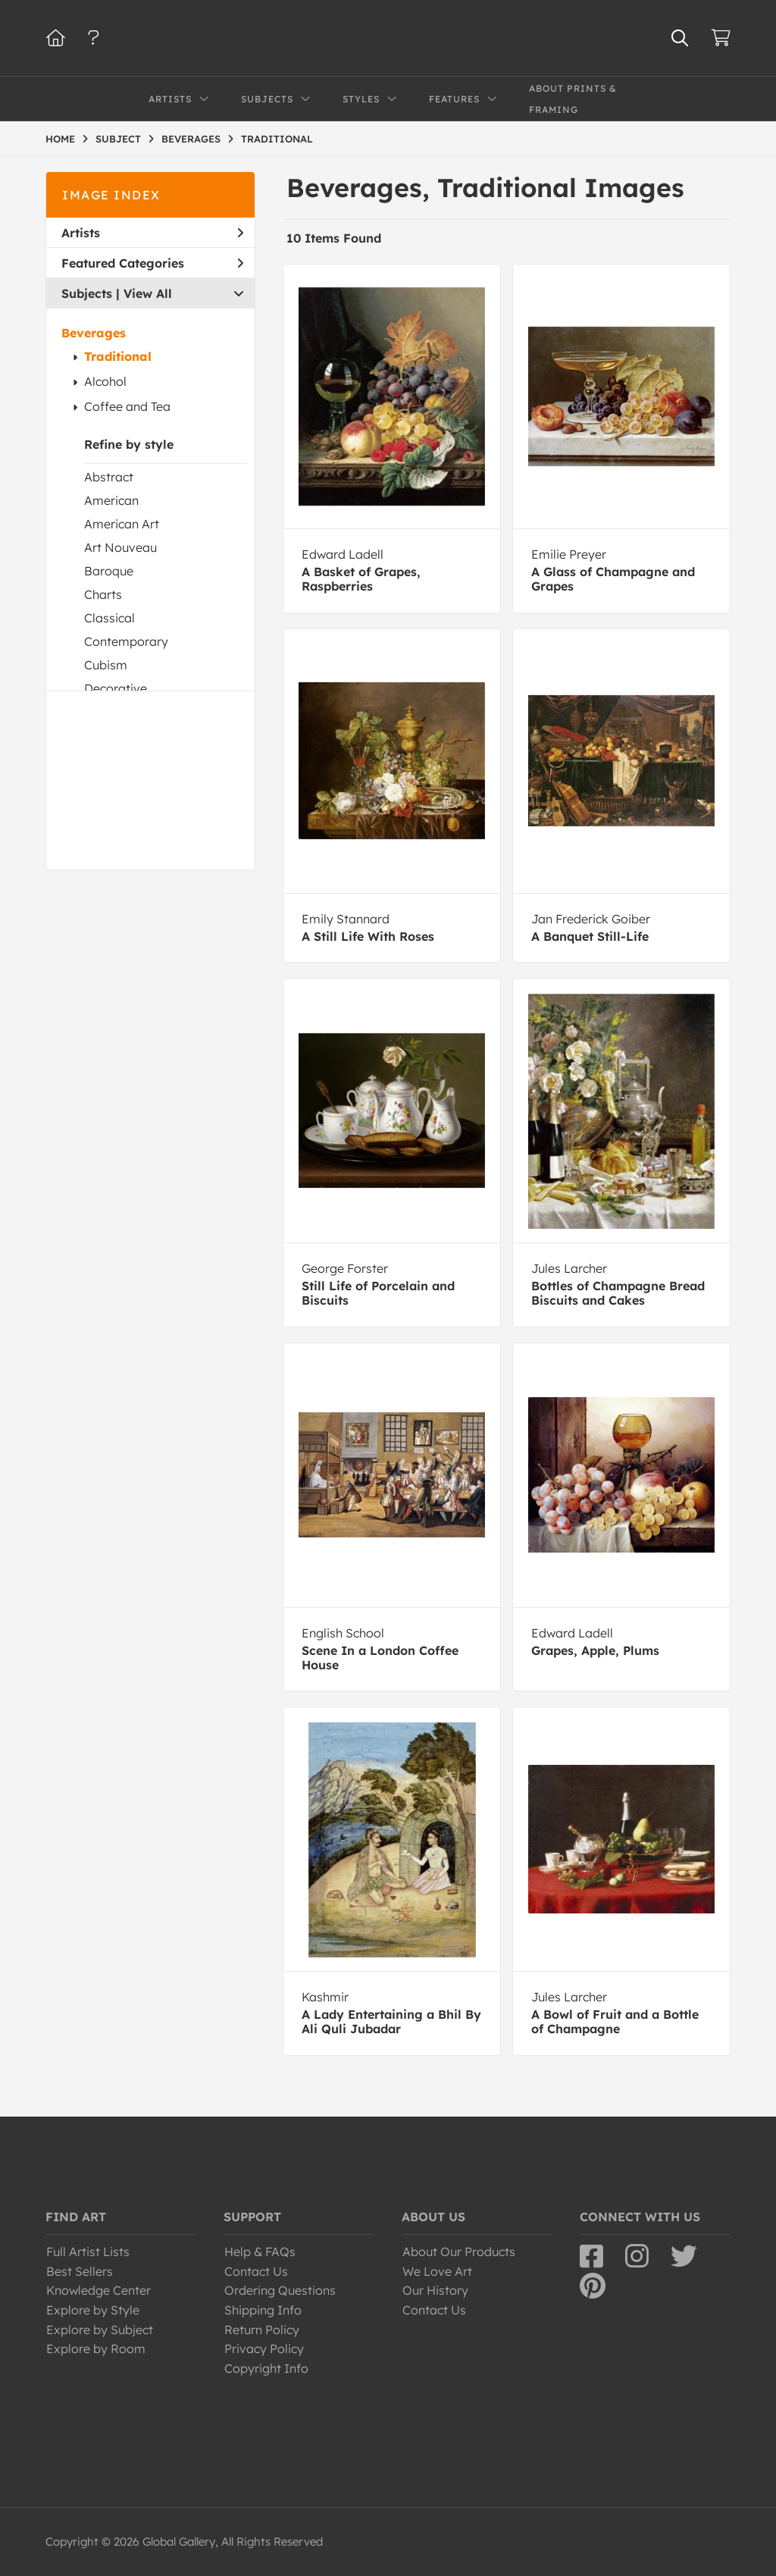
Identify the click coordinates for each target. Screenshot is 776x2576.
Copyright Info (266, 2368)
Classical (109, 617)
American (111, 500)
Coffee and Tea (127, 406)
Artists (152, 232)
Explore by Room (96, 2348)
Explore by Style (92, 2309)
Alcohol (105, 381)
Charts (103, 594)
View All (148, 293)
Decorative (115, 688)
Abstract (108, 476)
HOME (60, 139)
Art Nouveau (120, 547)
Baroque (108, 570)
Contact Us (256, 2271)
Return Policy (261, 2329)
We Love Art (437, 2271)
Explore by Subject (99, 2329)
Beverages (93, 332)
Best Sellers (79, 2271)
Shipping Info (263, 2309)
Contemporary (126, 641)
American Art (121, 523)
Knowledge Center (98, 2290)
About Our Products (458, 2251)
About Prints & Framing (573, 99)
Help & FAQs (260, 2251)
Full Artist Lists (88, 2251)
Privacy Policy (264, 2348)
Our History (435, 2290)
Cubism (105, 664)
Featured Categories (152, 263)
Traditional (118, 356)
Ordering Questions (280, 2290)
